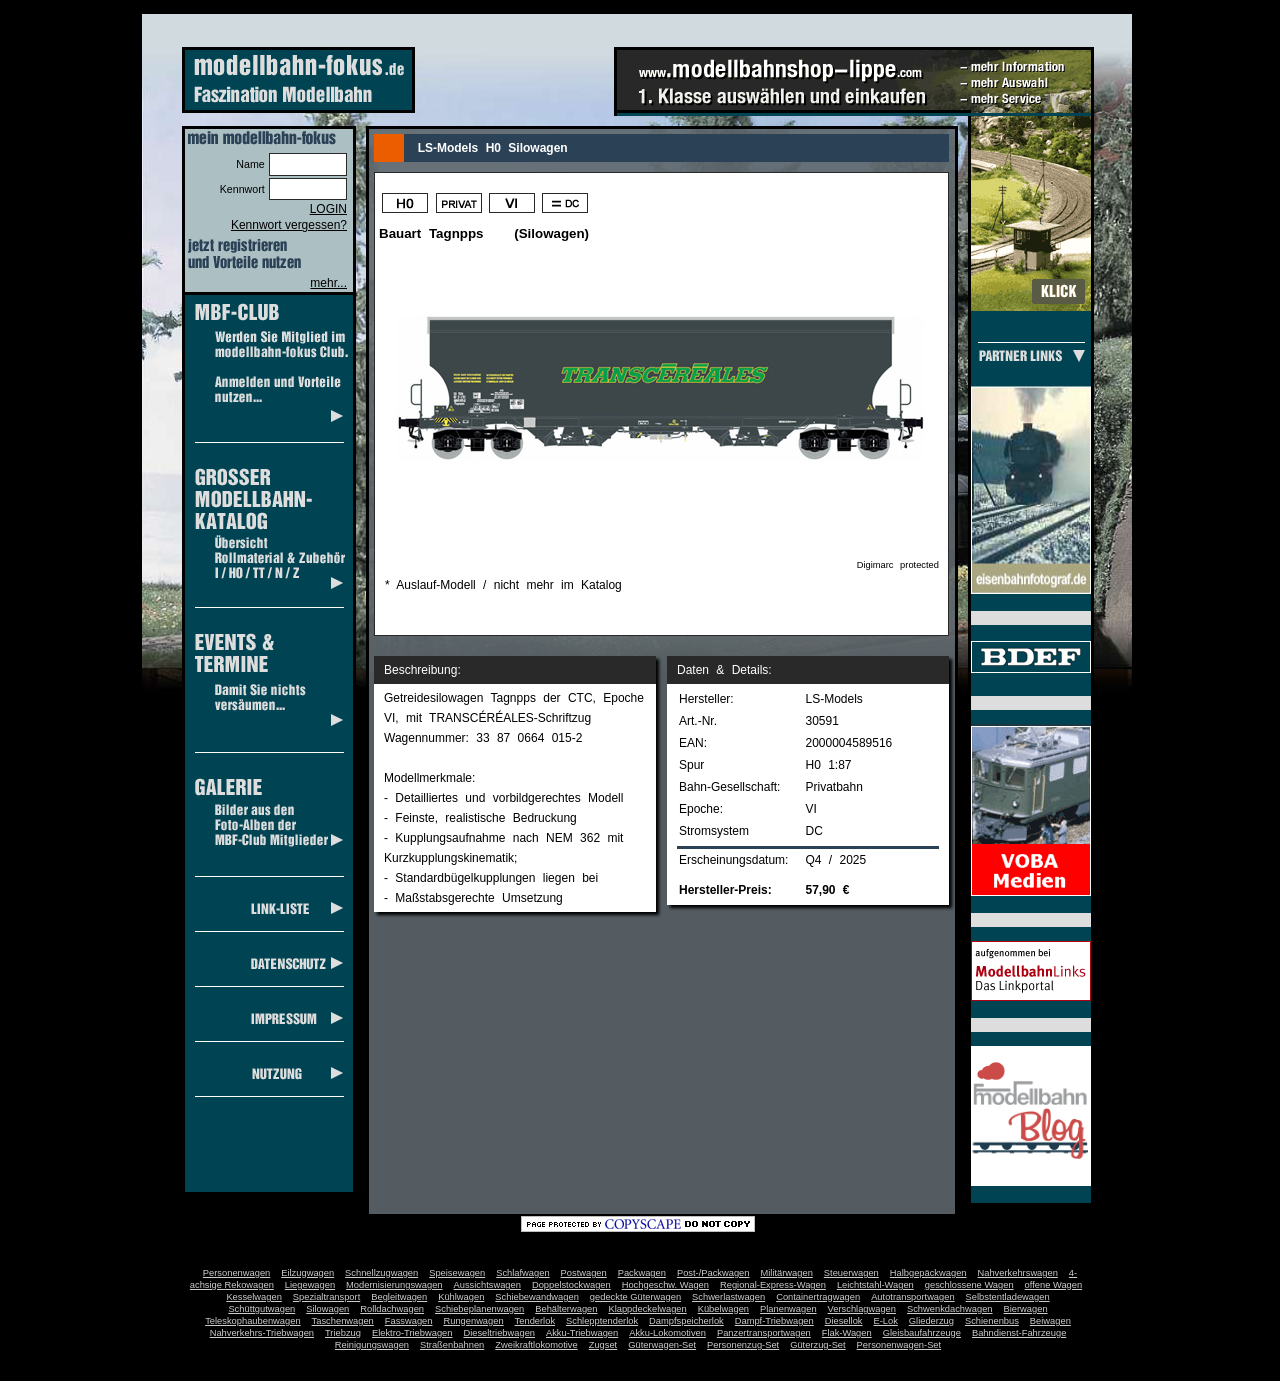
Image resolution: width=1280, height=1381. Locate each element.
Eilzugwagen (307, 1273)
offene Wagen (1054, 1285)
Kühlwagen (461, 1297)
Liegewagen (310, 1285)
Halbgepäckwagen (928, 1273)
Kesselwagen (254, 1297)
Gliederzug (931, 1321)
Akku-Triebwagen (582, 1333)
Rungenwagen (473, 1321)
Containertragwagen (818, 1297)
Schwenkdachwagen (950, 1309)
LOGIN (328, 209)
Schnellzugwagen (381, 1273)
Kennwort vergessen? (289, 225)
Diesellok (844, 1321)
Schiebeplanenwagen (479, 1309)
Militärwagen (786, 1273)
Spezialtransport (326, 1297)
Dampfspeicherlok (686, 1321)
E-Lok (886, 1321)
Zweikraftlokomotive (536, 1345)
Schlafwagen (522, 1273)
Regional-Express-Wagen (773, 1285)
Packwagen (642, 1273)
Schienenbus (992, 1321)
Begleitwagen (399, 1297)
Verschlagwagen (862, 1309)
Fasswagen (409, 1321)
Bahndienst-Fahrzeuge (1019, 1333)
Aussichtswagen (487, 1285)
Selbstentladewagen (1008, 1297)
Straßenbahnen (452, 1345)
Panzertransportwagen (764, 1333)
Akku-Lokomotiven (667, 1333)
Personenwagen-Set (899, 1345)
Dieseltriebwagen (499, 1333)
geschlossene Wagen (969, 1285)
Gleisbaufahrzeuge (922, 1333)
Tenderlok (535, 1321)
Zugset (603, 1345)
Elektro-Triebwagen (412, 1333)
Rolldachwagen (392, 1309)
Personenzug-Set (743, 1345)
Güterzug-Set (817, 1345)
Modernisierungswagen (394, 1285)
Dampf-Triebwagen (774, 1321)
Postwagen (584, 1273)
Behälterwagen (566, 1309)
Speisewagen (457, 1273)
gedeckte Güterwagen (635, 1297)
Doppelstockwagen (571, 1285)
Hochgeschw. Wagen (665, 1285)
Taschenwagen (343, 1321)
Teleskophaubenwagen (252, 1321)
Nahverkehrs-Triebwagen (262, 1333)
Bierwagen (1026, 1309)
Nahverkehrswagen (1018, 1273)
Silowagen (327, 1309)
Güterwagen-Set (662, 1345)
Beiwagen (1050, 1321)
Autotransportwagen (913, 1297)
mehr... (328, 283)
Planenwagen (788, 1309)
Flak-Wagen (847, 1333)
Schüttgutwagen (261, 1309)
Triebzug (343, 1333)
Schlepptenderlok (602, 1321)
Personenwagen (236, 1273)
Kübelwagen (723, 1309)
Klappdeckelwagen (647, 1309)
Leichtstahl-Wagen (875, 1285)
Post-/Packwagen (713, 1273)
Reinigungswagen (372, 1345)
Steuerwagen (851, 1273)
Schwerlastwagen (728, 1297)
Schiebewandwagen (537, 1297)
